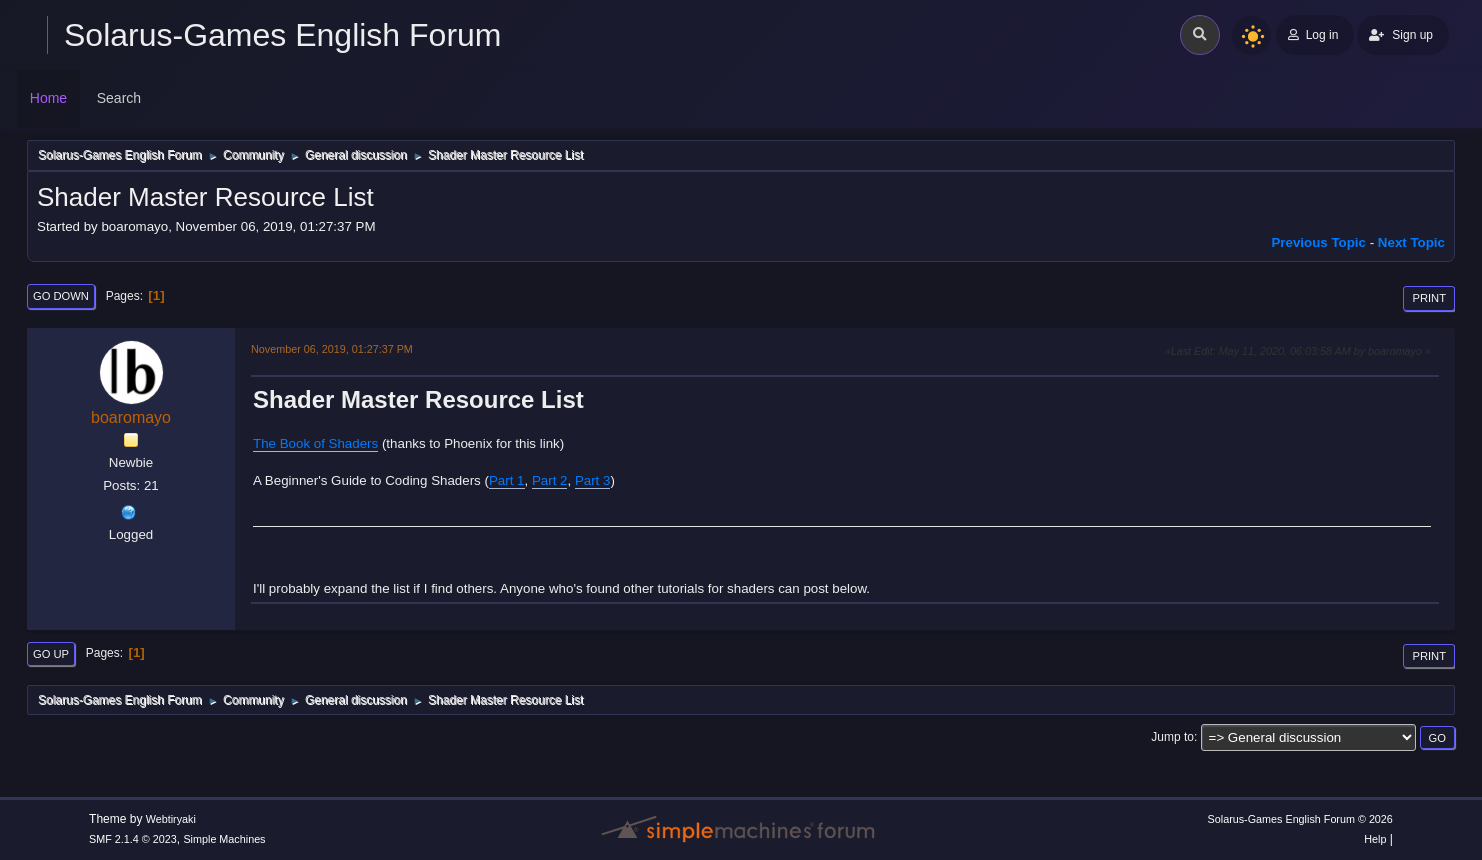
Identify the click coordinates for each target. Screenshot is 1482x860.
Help (1375, 839)
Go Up (51, 654)
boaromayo (131, 417)
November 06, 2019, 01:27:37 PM (332, 349)
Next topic (1411, 242)
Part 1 (507, 480)
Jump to (1172, 737)
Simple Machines (224, 839)
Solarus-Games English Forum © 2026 (1300, 819)
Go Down (61, 296)
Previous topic (1318, 242)
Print (1429, 298)
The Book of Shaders (315, 443)
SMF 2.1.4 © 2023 (133, 839)
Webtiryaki (171, 819)
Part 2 (550, 480)
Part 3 (593, 480)
